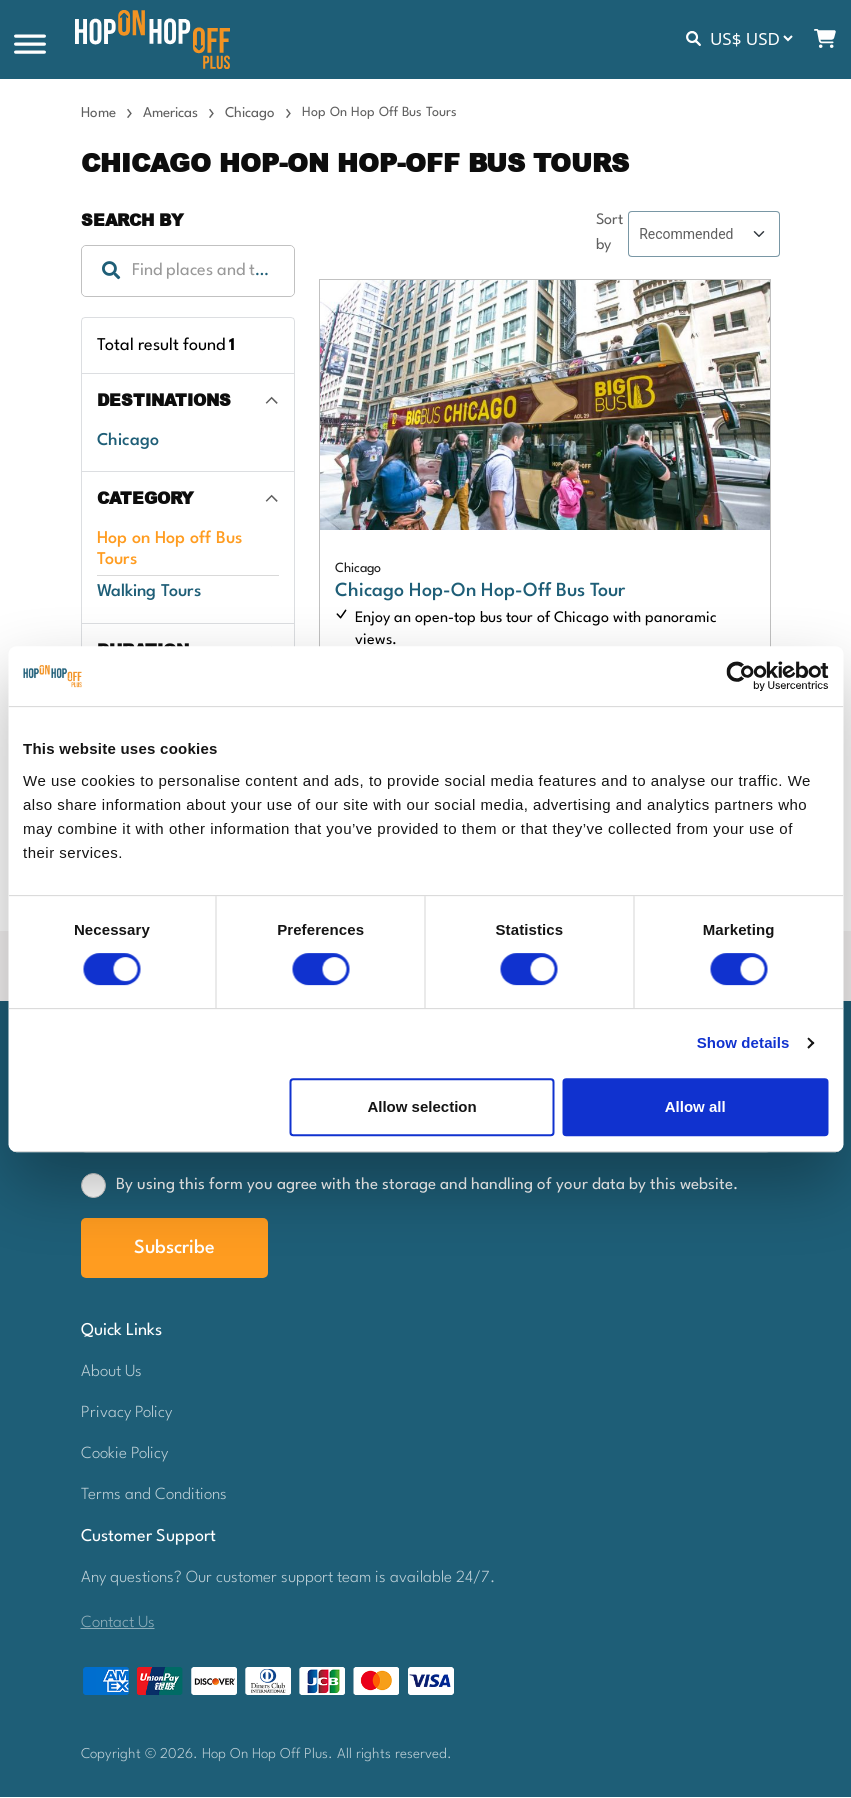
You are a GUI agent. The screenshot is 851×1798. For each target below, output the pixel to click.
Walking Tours (149, 592)
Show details (743, 1042)
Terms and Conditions (154, 1496)
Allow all (695, 1106)
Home (98, 114)
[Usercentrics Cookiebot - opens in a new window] (740, 676)
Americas (170, 114)
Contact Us (118, 1624)
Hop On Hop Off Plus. (269, 1755)
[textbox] (188, 271)
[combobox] (188, 272)
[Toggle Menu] (30, 45)
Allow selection (421, 1106)
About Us (111, 1373)
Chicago (250, 114)
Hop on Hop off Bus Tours (169, 550)
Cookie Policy (124, 1455)
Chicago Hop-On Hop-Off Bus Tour (480, 592)
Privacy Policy (126, 1414)
